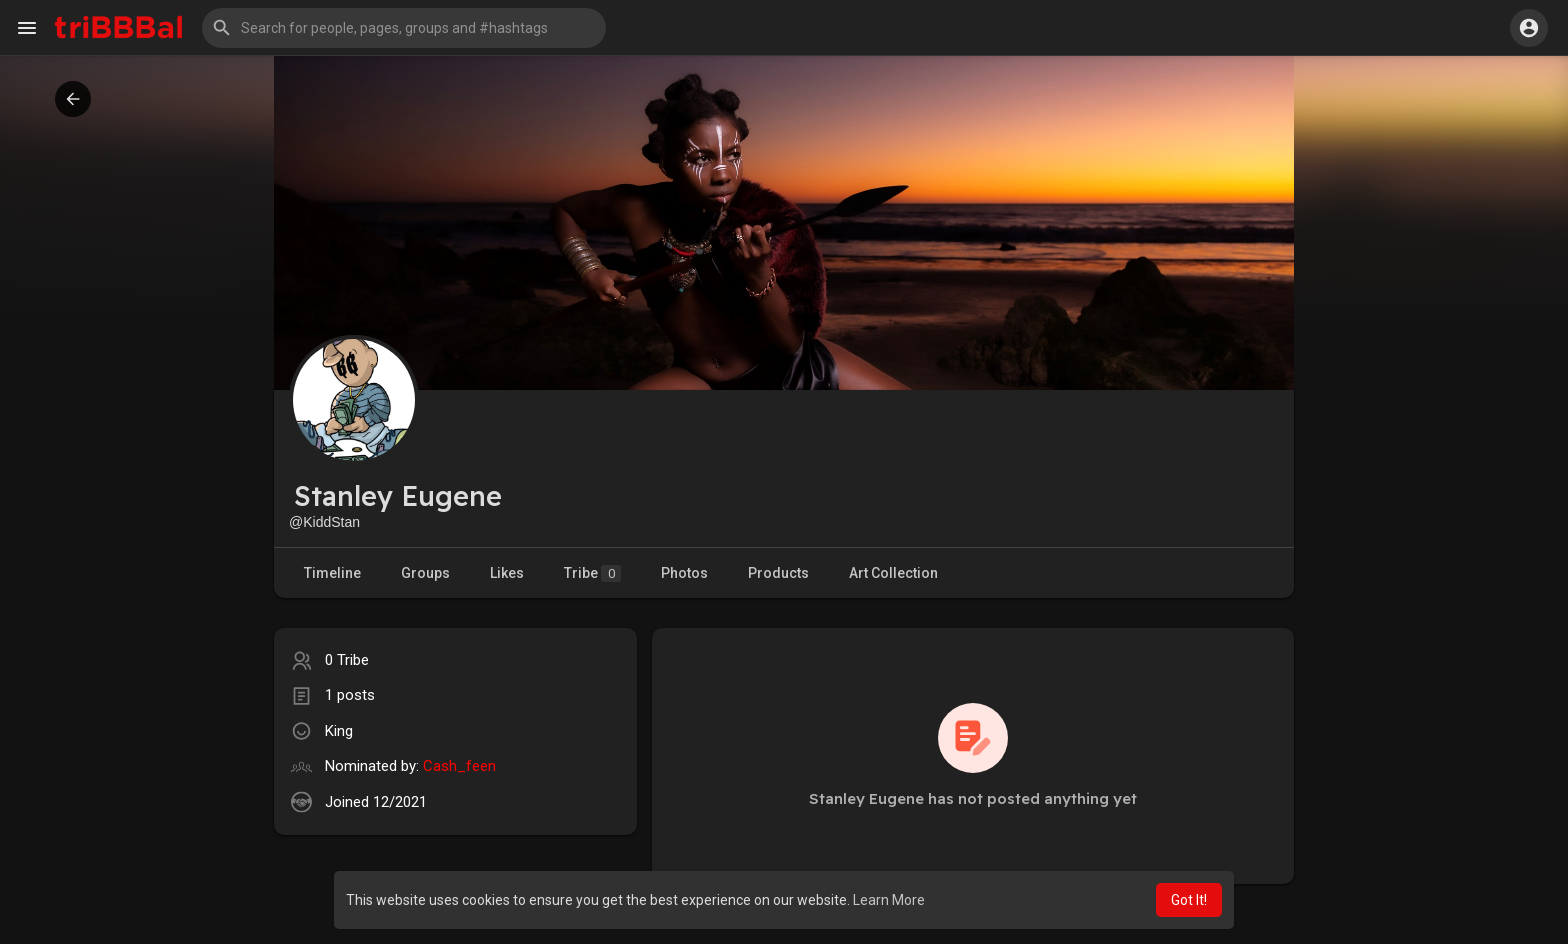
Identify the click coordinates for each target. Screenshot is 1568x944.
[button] (404, 28)
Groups (425, 573)
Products (778, 573)
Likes (507, 573)
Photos (684, 573)
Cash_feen (459, 766)
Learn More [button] (889, 900)
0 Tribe (347, 660)
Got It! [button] (1189, 900)
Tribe (592, 573)
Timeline (332, 573)
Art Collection (893, 573)
